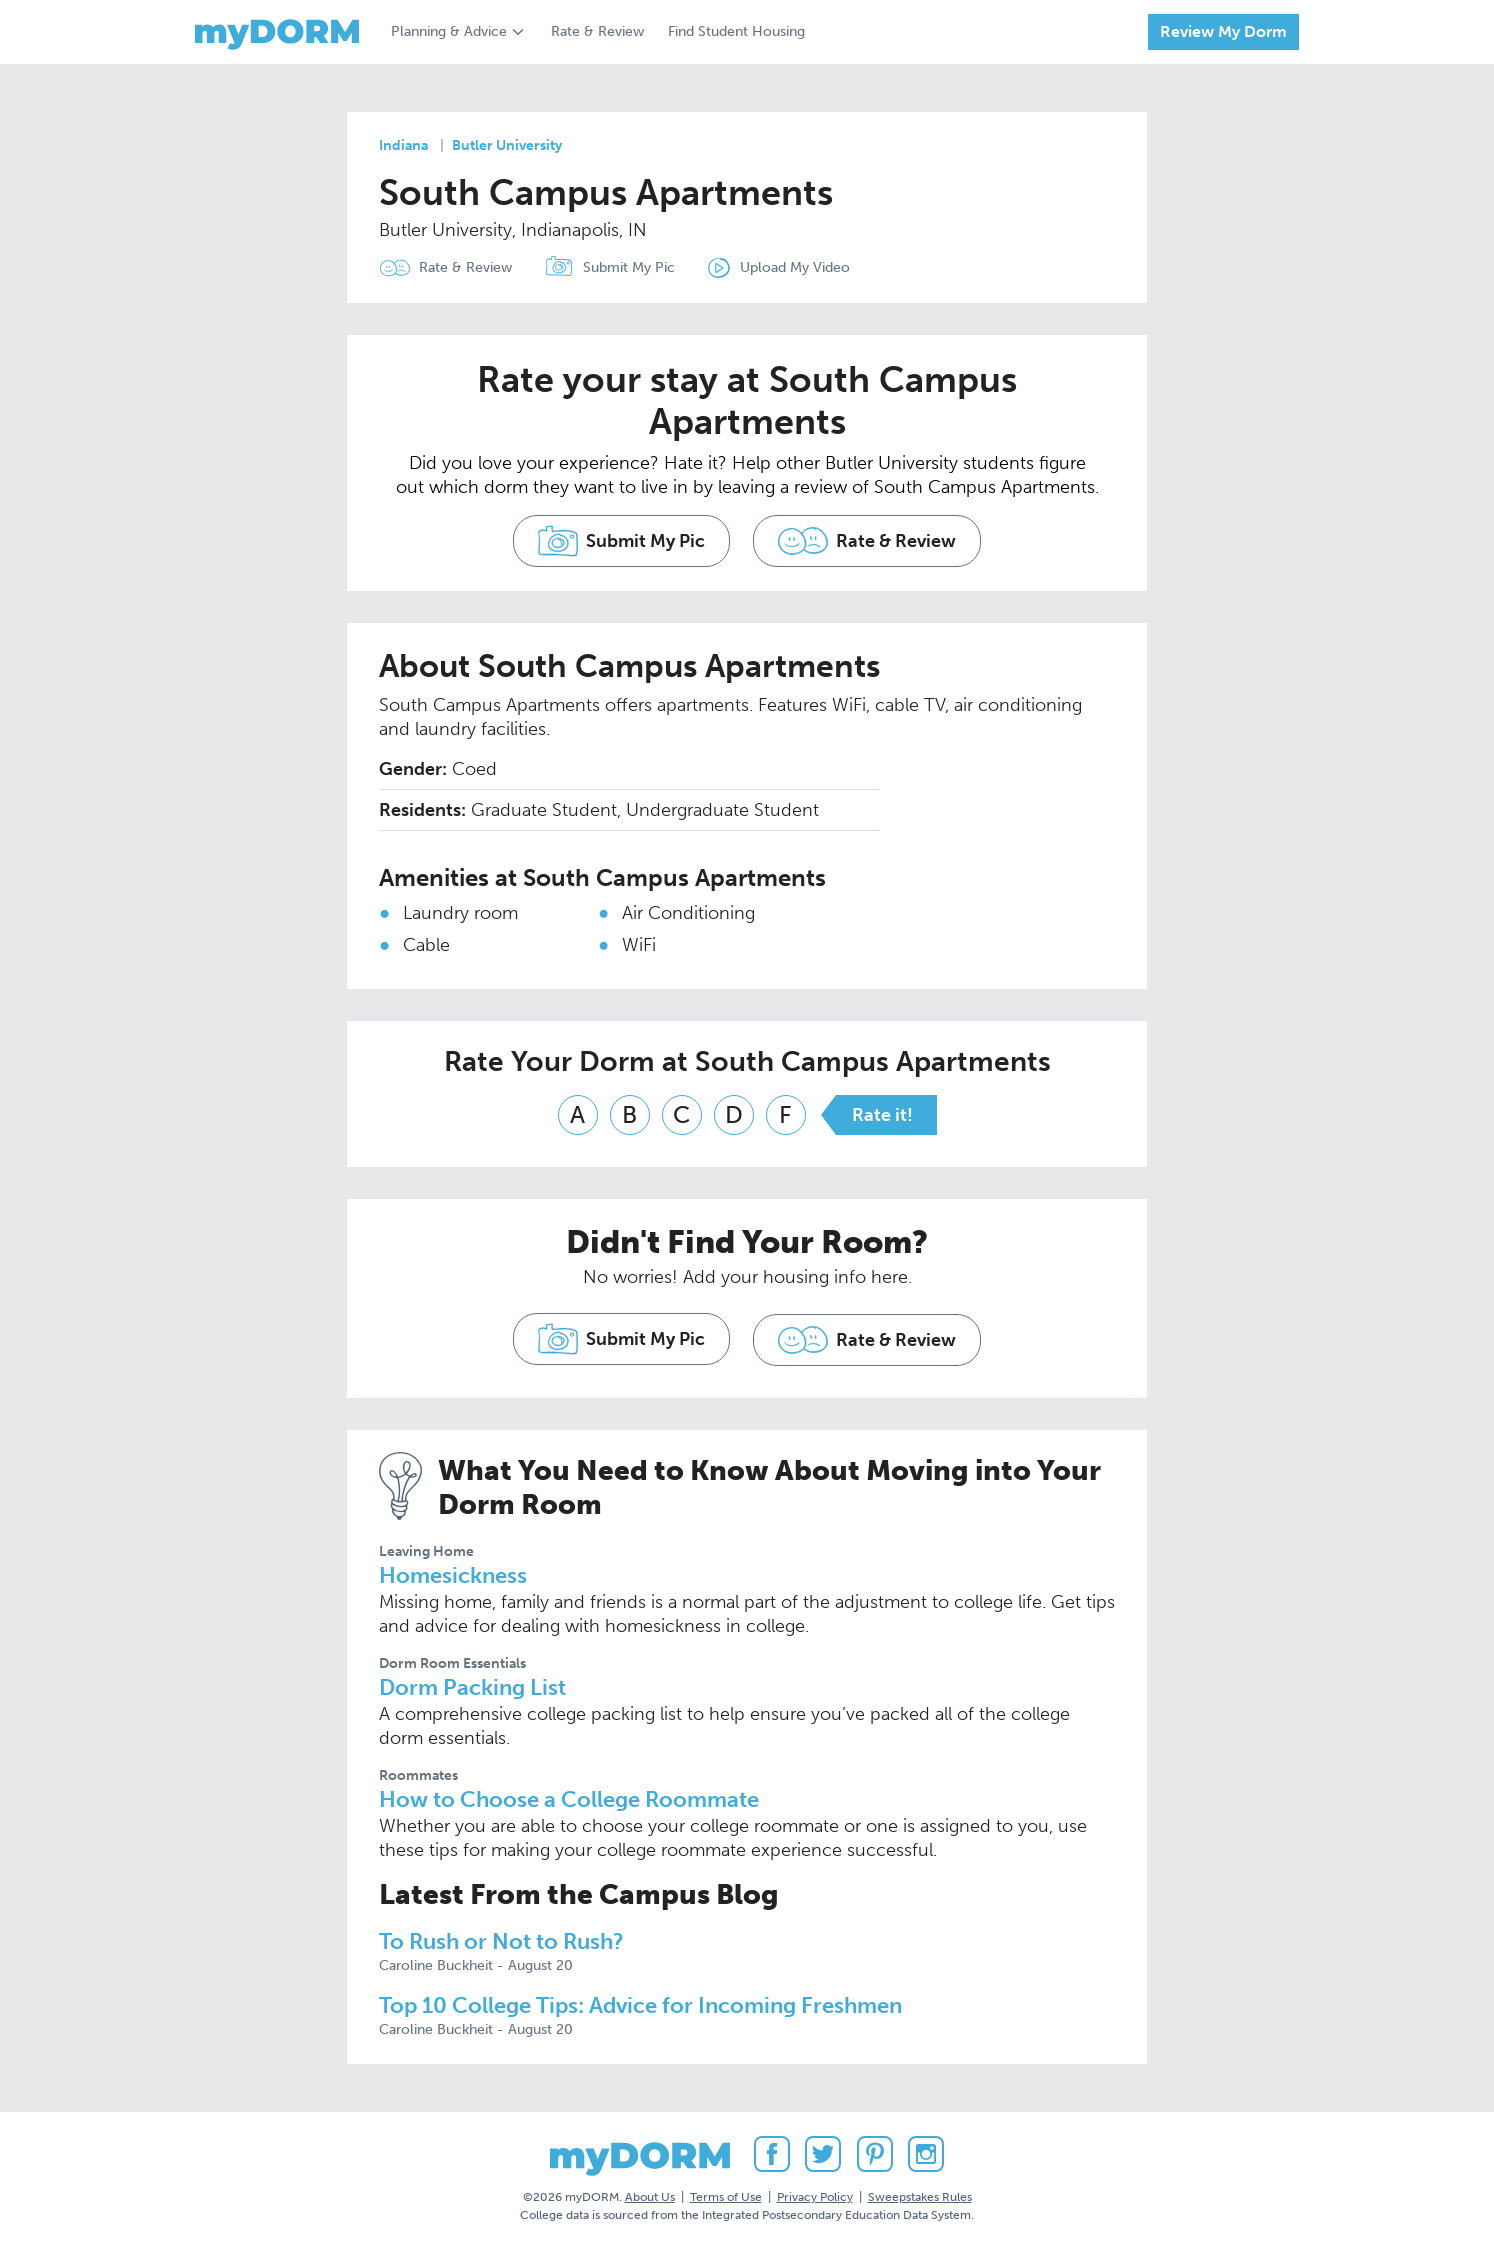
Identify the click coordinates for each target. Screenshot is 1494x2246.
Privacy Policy (815, 2195)
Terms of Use (726, 2195)
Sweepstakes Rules (920, 2195)
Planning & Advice (449, 31)
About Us (650, 2195)
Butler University (507, 145)
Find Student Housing (736, 31)
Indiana (403, 145)
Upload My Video (797, 267)
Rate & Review (597, 31)
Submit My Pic (630, 267)
